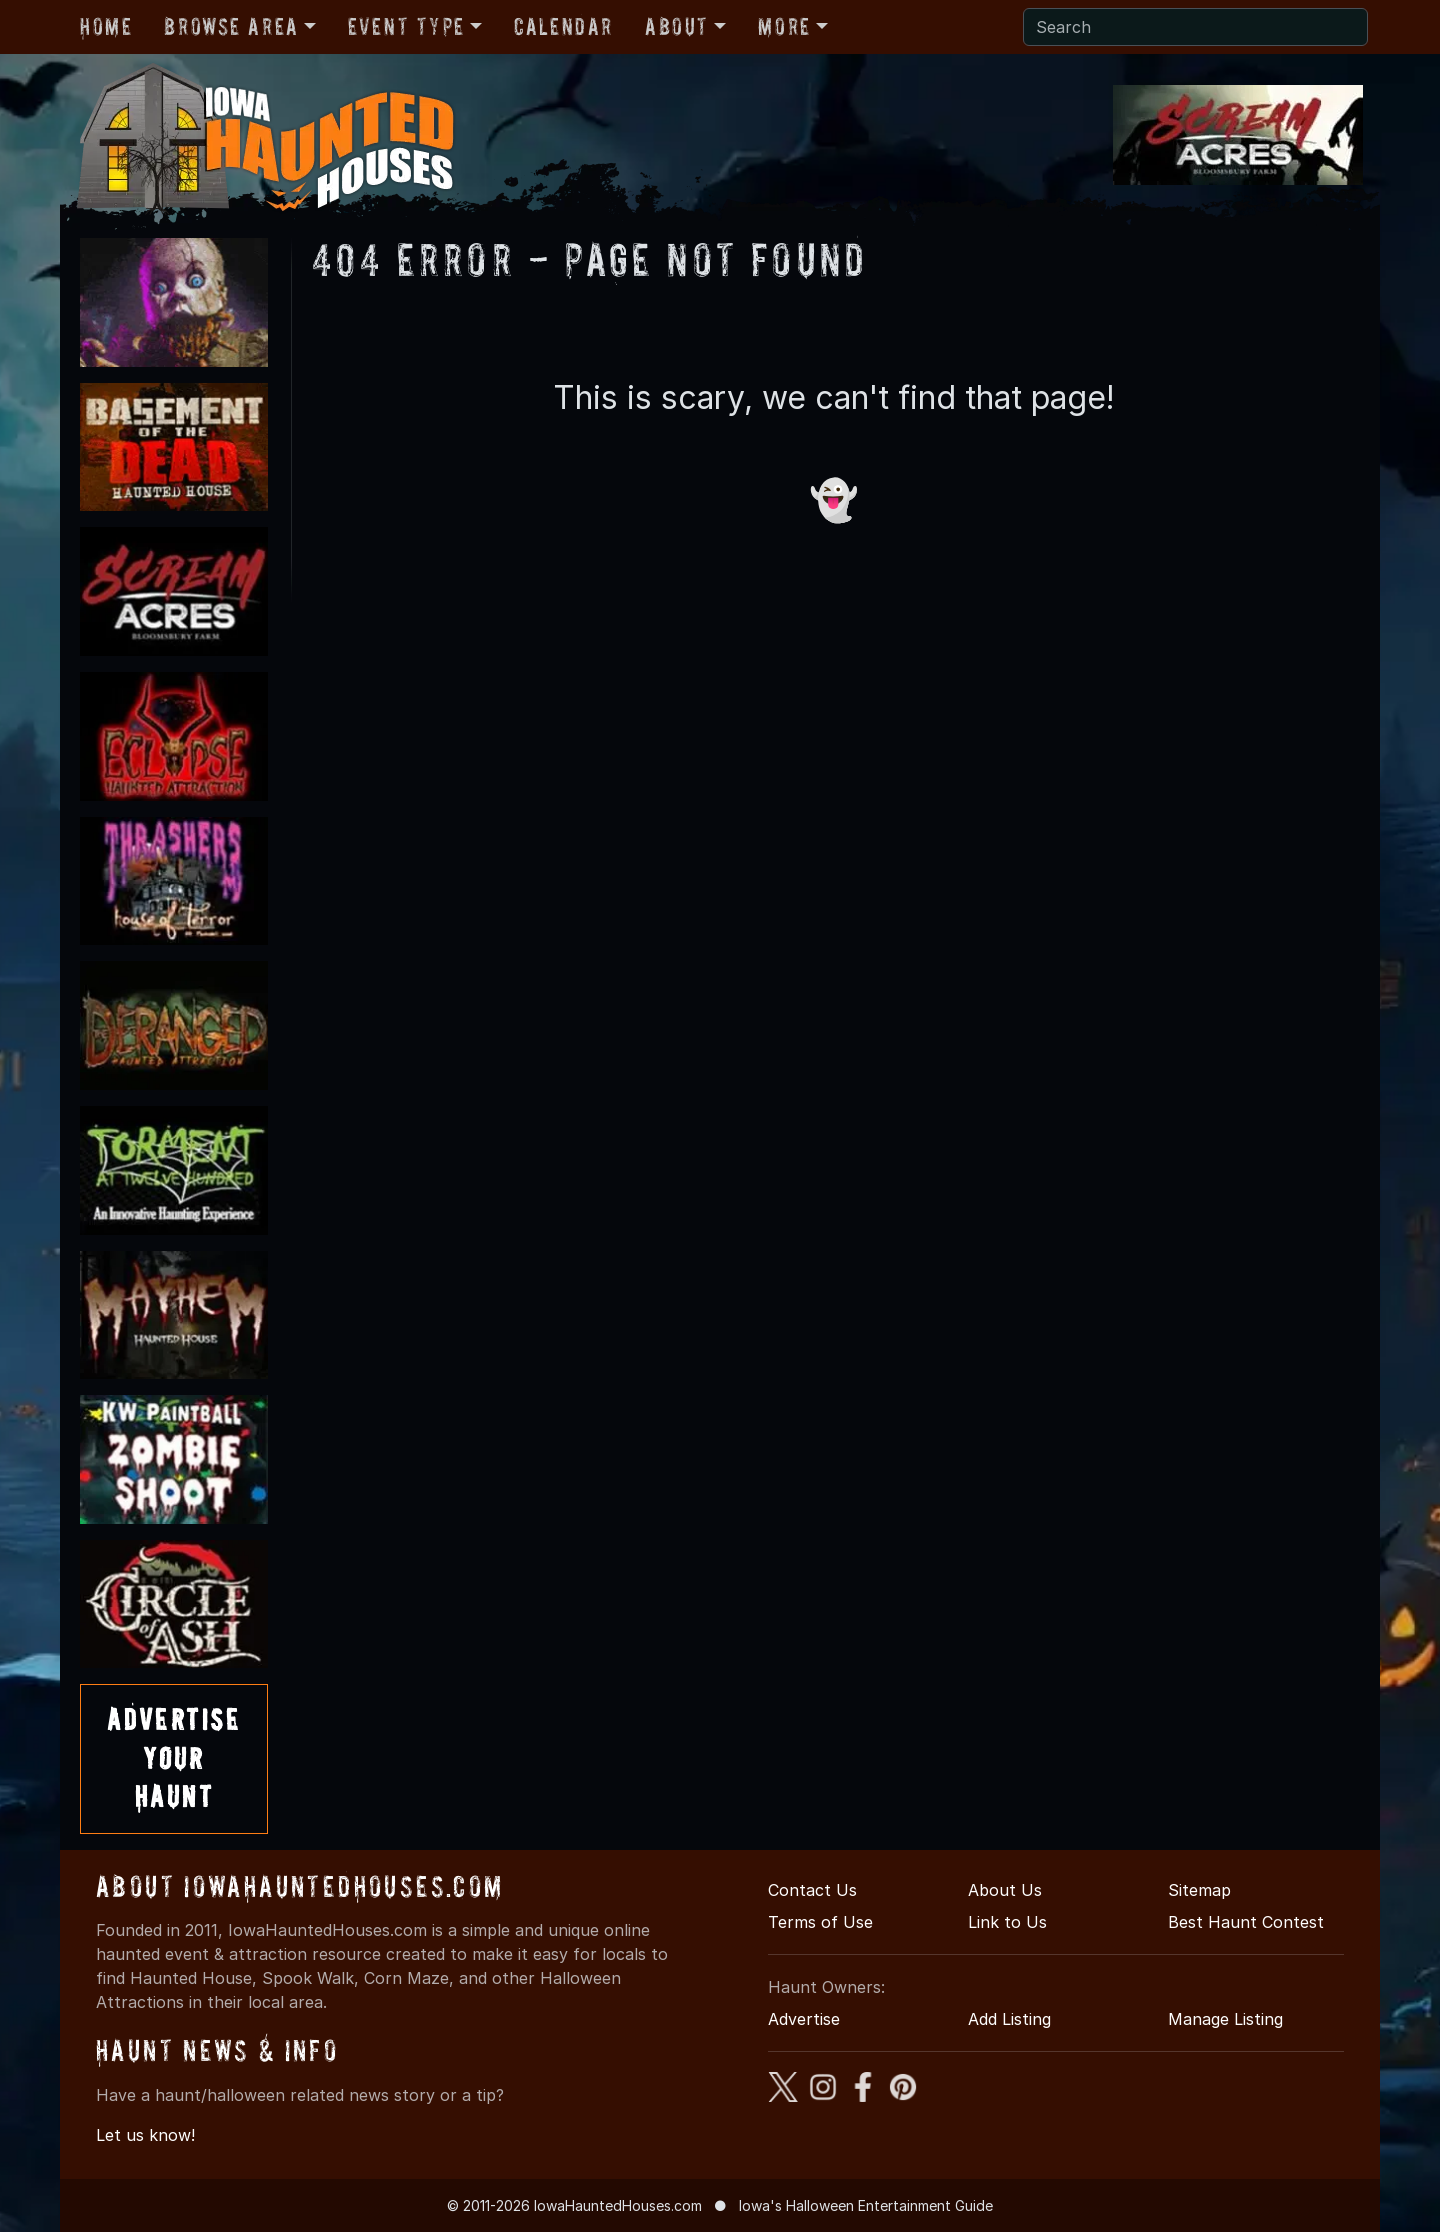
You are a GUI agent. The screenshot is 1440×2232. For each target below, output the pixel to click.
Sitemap (1199, 1890)
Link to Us (1007, 1922)
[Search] (1195, 27)
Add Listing (1009, 2019)
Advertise (804, 2019)
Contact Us (812, 1890)
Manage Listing (1225, 2019)
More (784, 26)
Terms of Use (820, 1922)
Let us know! (145, 2135)
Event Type (406, 26)
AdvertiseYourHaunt (174, 1758)
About (677, 26)
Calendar (563, 26)
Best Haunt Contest (1246, 1922)
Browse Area (231, 26)
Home (106, 26)
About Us (1005, 1890)
